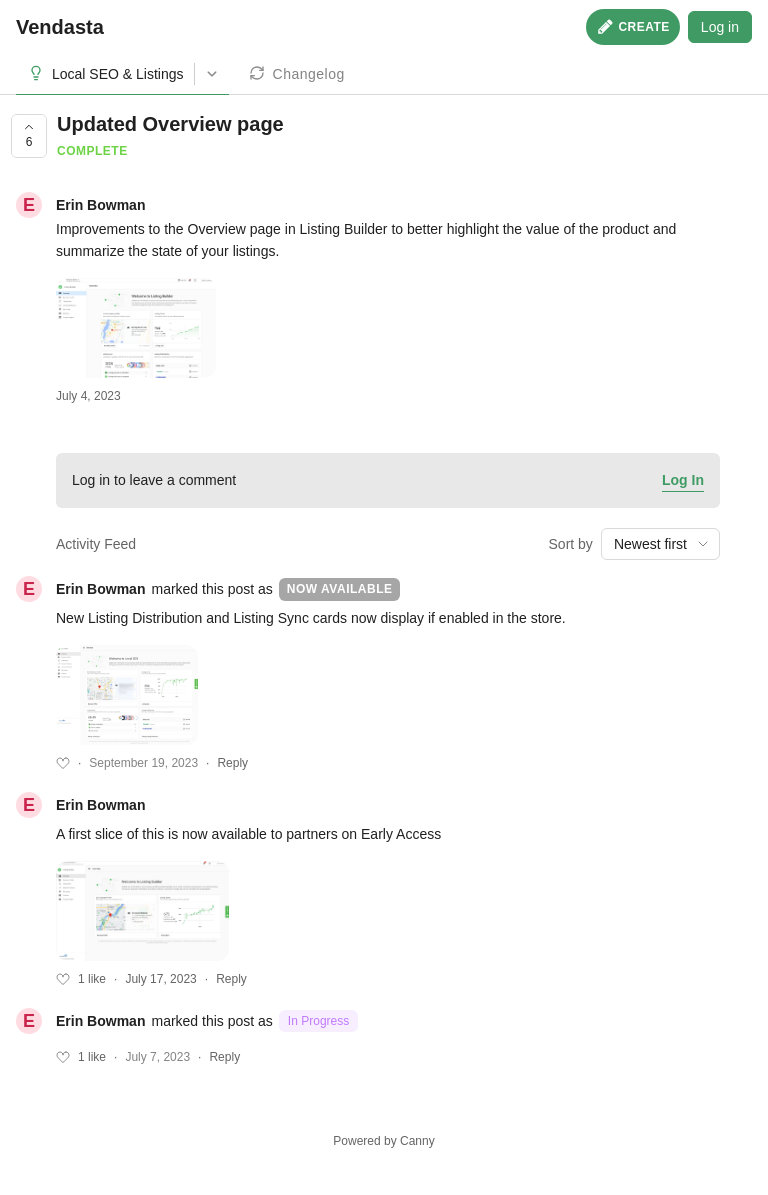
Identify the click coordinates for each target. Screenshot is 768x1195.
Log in (720, 27)
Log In (683, 480)
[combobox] (660, 544)
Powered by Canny (383, 1141)
